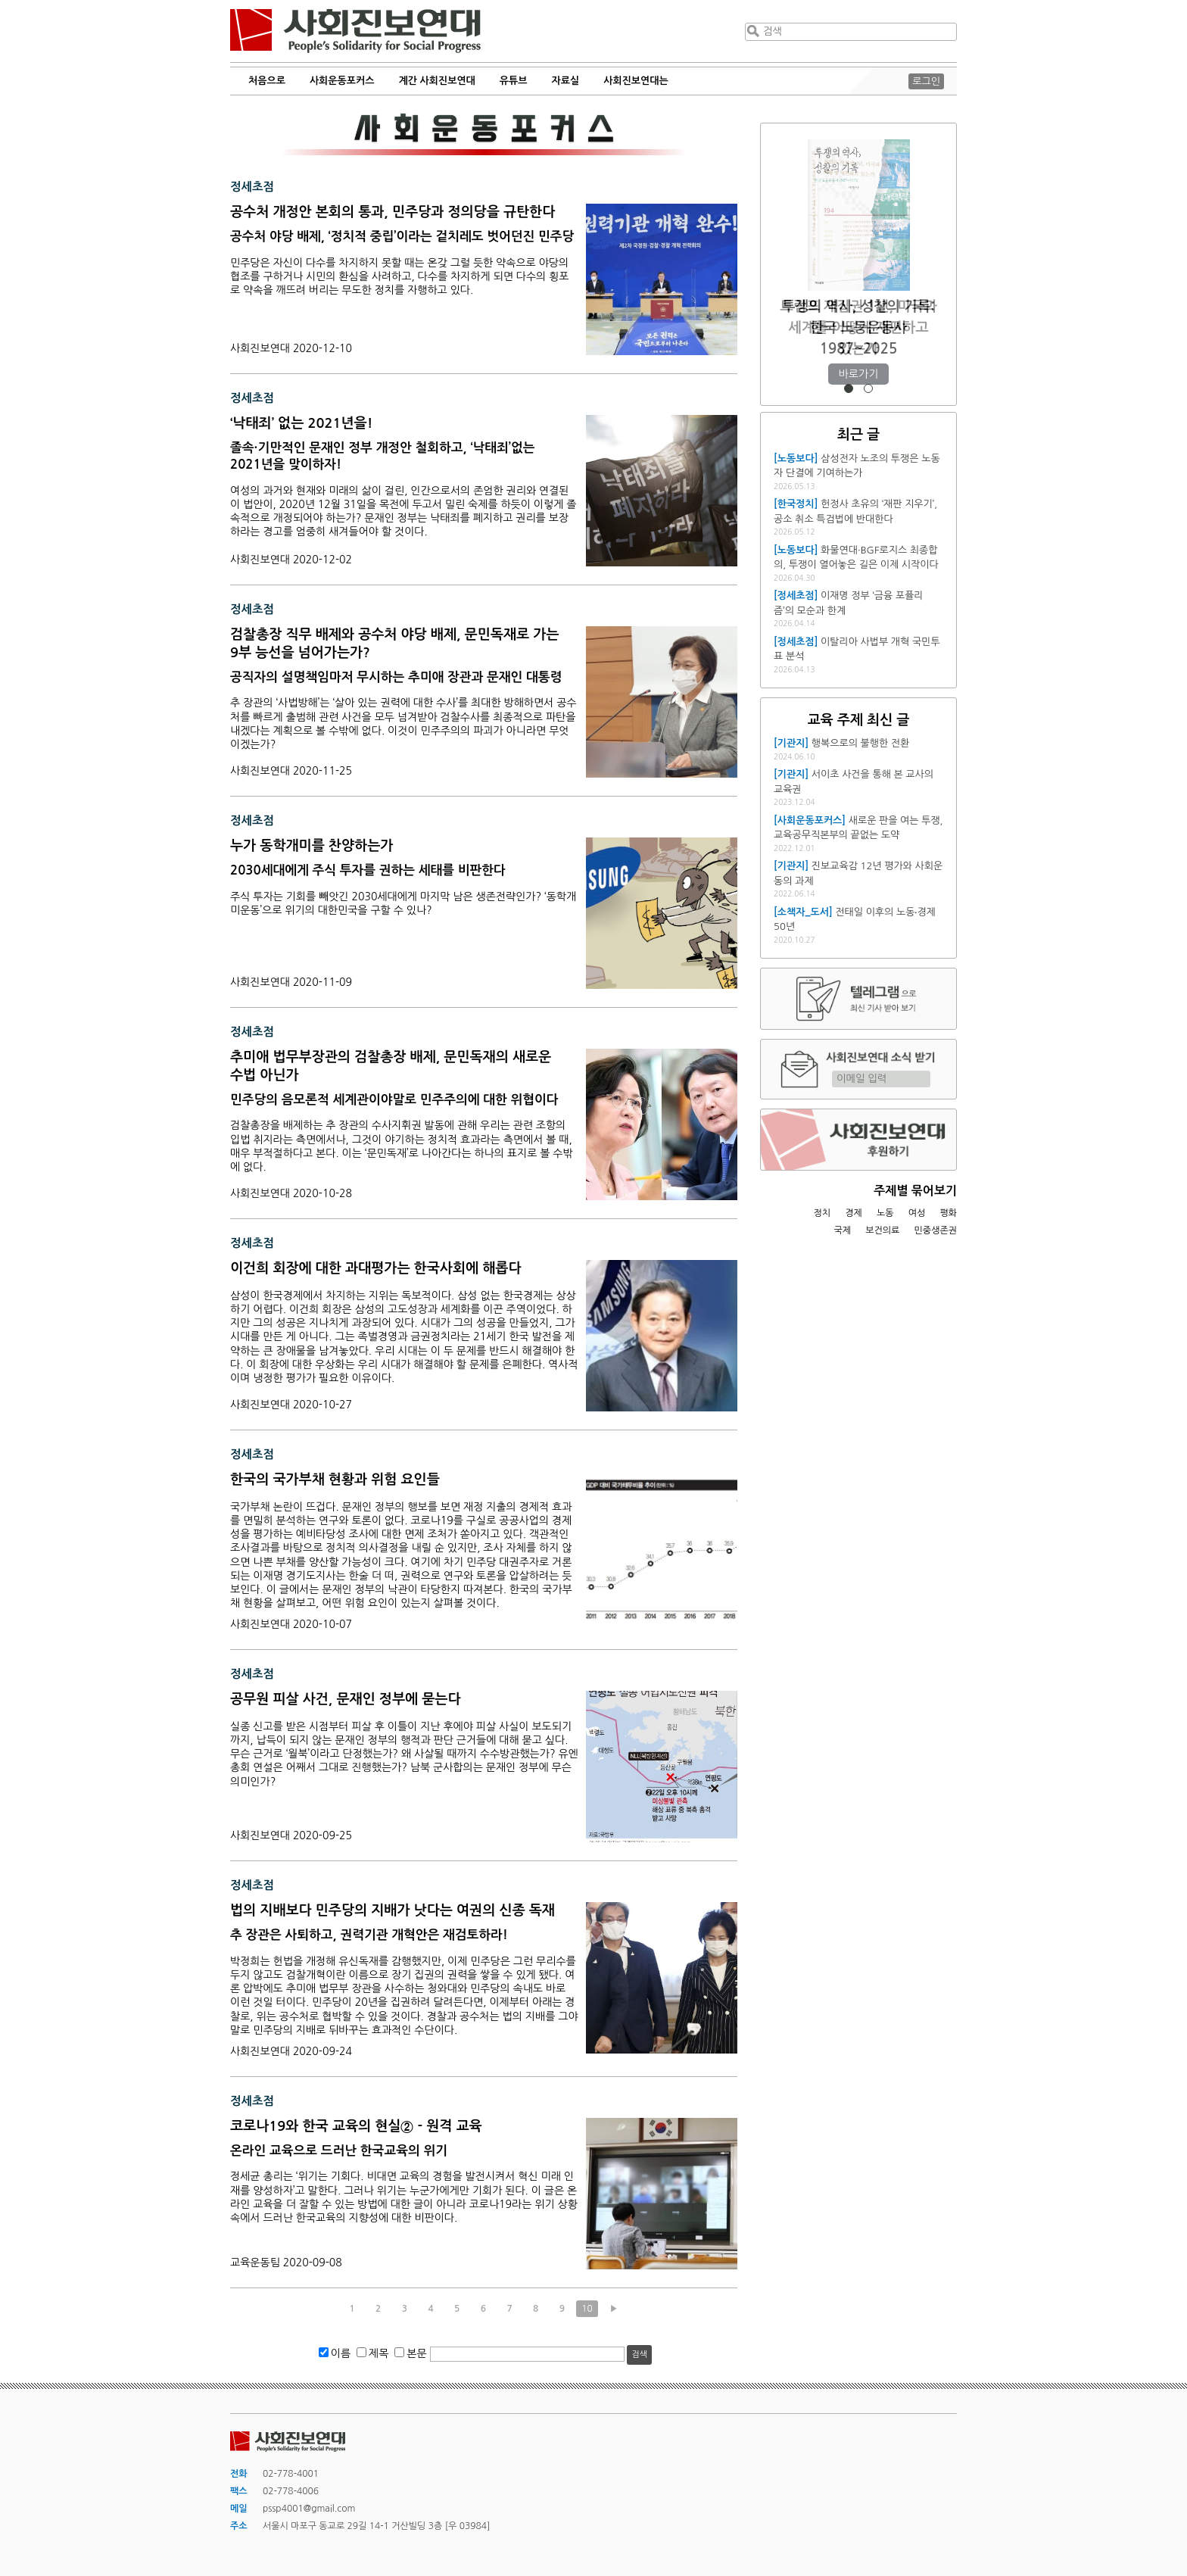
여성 (917, 1213)
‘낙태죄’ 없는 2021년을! (301, 423)
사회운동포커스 (342, 81)
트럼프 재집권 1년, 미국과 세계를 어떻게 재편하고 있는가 (858, 327)
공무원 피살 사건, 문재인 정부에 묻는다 (345, 1699)
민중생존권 (935, 1230)
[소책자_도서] (803, 912)
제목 (378, 2353)
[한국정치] (796, 504)
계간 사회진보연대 (436, 81)
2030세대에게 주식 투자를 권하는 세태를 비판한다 (368, 870)
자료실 (566, 81)
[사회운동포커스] (810, 820)
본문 (416, 2353)
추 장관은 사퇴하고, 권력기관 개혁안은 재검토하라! (369, 1935)
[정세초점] (796, 595)
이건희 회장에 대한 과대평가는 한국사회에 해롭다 (375, 1268)
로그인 (926, 81)
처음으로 (266, 81)
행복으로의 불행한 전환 (860, 743)
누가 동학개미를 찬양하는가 (311, 846)
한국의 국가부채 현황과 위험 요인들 (335, 1479)
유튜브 (514, 81)
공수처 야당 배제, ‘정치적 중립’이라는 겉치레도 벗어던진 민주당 (402, 236)
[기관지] (791, 743)
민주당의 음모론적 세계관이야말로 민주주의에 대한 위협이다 (394, 1099)
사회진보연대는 (635, 81)
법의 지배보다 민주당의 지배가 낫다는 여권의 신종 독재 (392, 1910)
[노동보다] (796, 458)
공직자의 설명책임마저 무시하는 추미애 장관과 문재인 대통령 (396, 677)
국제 (843, 1230)
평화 (948, 1213)
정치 (821, 1213)
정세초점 (252, 186)
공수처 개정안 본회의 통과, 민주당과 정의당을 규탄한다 (392, 212)
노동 (885, 1213)
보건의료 (882, 1230)
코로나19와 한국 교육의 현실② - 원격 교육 (356, 2126)
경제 (853, 1213)
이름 (340, 2353)
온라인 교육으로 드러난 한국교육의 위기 (338, 2150)
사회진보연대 (355, 31)
